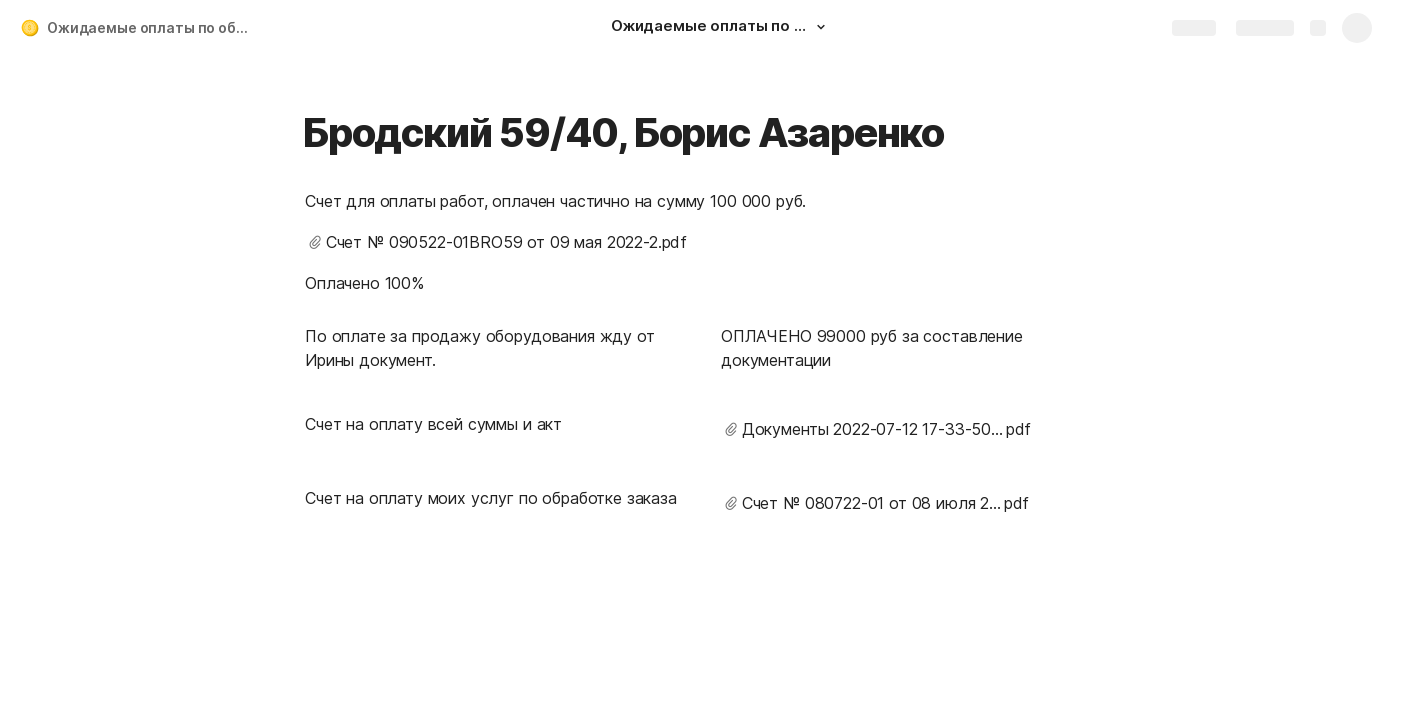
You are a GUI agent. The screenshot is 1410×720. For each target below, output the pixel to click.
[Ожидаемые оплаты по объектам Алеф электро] (721, 28)
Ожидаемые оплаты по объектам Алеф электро (153, 27)
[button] (821, 27)
